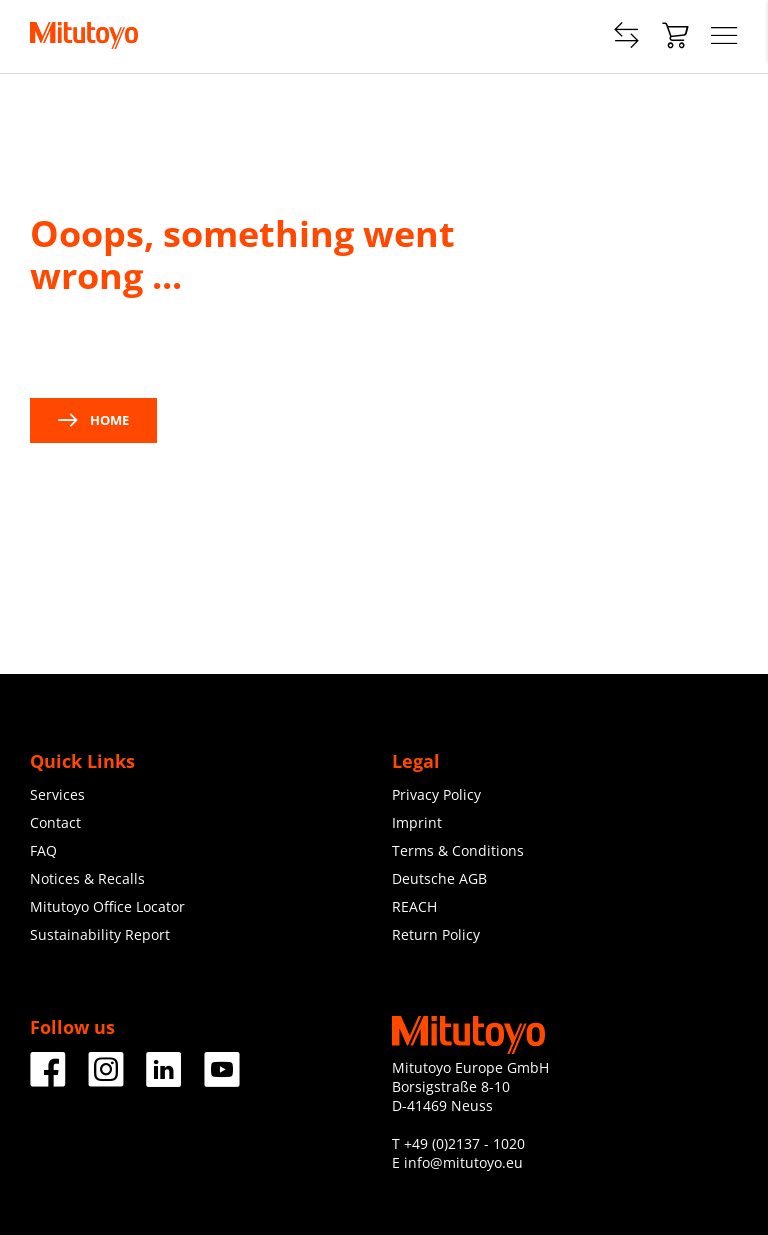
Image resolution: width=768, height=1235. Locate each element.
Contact (55, 822)
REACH (414, 906)
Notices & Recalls (87, 878)
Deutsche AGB (439, 878)
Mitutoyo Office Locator (107, 906)
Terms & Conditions (458, 850)
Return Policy (436, 934)
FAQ (43, 850)
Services (57, 794)
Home (93, 420)
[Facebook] (48, 1079)
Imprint (417, 822)
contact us (227, 347)
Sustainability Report (100, 934)
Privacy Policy (436, 794)
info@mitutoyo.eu (463, 1162)
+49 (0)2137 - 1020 (464, 1143)
